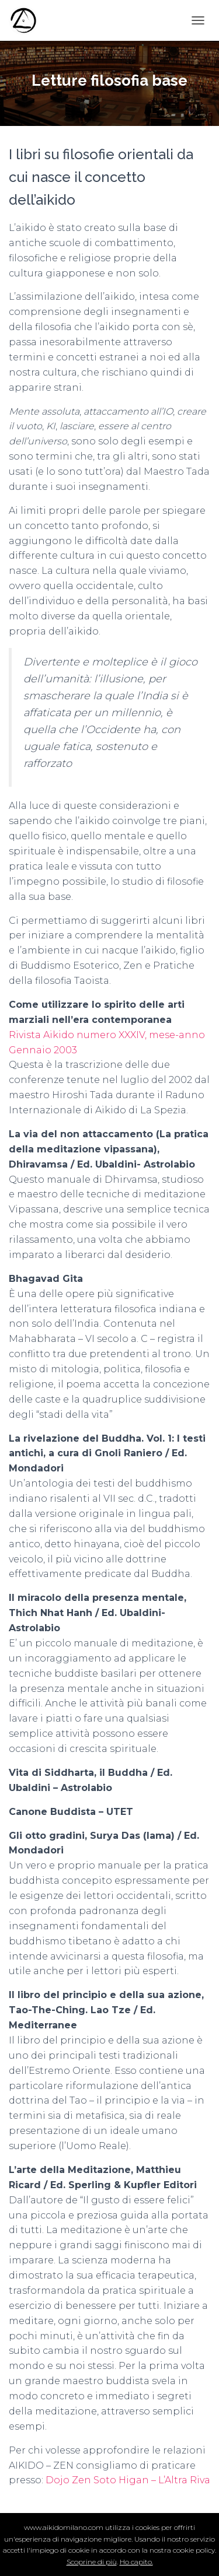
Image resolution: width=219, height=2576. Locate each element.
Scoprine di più (92, 2561)
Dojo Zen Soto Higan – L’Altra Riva (128, 2480)
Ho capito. (136, 2561)
